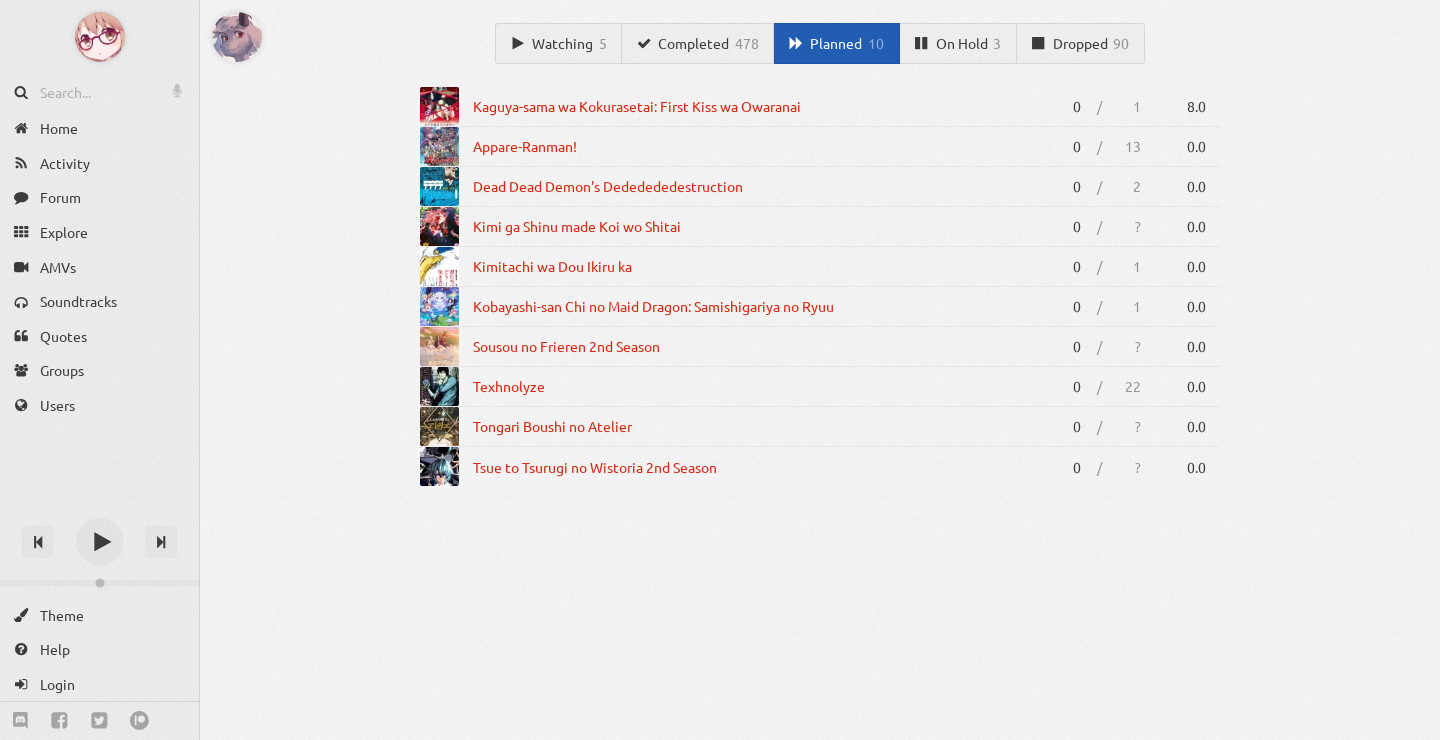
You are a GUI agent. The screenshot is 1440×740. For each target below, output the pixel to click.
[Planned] (836, 43)
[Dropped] (1081, 43)
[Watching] (558, 43)
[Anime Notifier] (100, 37)
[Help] (99, 649)
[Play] (100, 542)
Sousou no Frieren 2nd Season (566, 346)
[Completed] (698, 43)
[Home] (99, 128)
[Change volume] (99, 583)
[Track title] (99, 506)
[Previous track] (38, 542)
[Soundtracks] (99, 301)
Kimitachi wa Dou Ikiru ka (552, 266)
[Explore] (99, 232)
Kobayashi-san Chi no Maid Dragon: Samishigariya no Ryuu (653, 306)
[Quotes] (99, 336)
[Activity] (99, 163)
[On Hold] (958, 43)
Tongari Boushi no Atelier (552, 426)
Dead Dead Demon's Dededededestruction (608, 186)
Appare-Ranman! (525, 146)
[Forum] (99, 197)
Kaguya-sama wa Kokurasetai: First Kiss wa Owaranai (637, 106)
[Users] (99, 405)
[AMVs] (99, 266)
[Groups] (99, 370)
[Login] (99, 684)
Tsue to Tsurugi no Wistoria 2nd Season (595, 467)
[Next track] (161, 542)
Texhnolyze (509, 386)
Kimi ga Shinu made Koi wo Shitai (577, 226)
